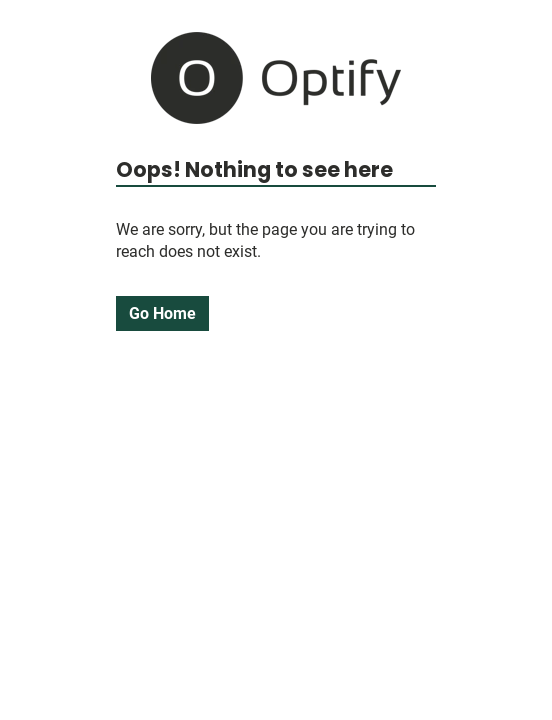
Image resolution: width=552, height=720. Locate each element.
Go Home (162, 313)
